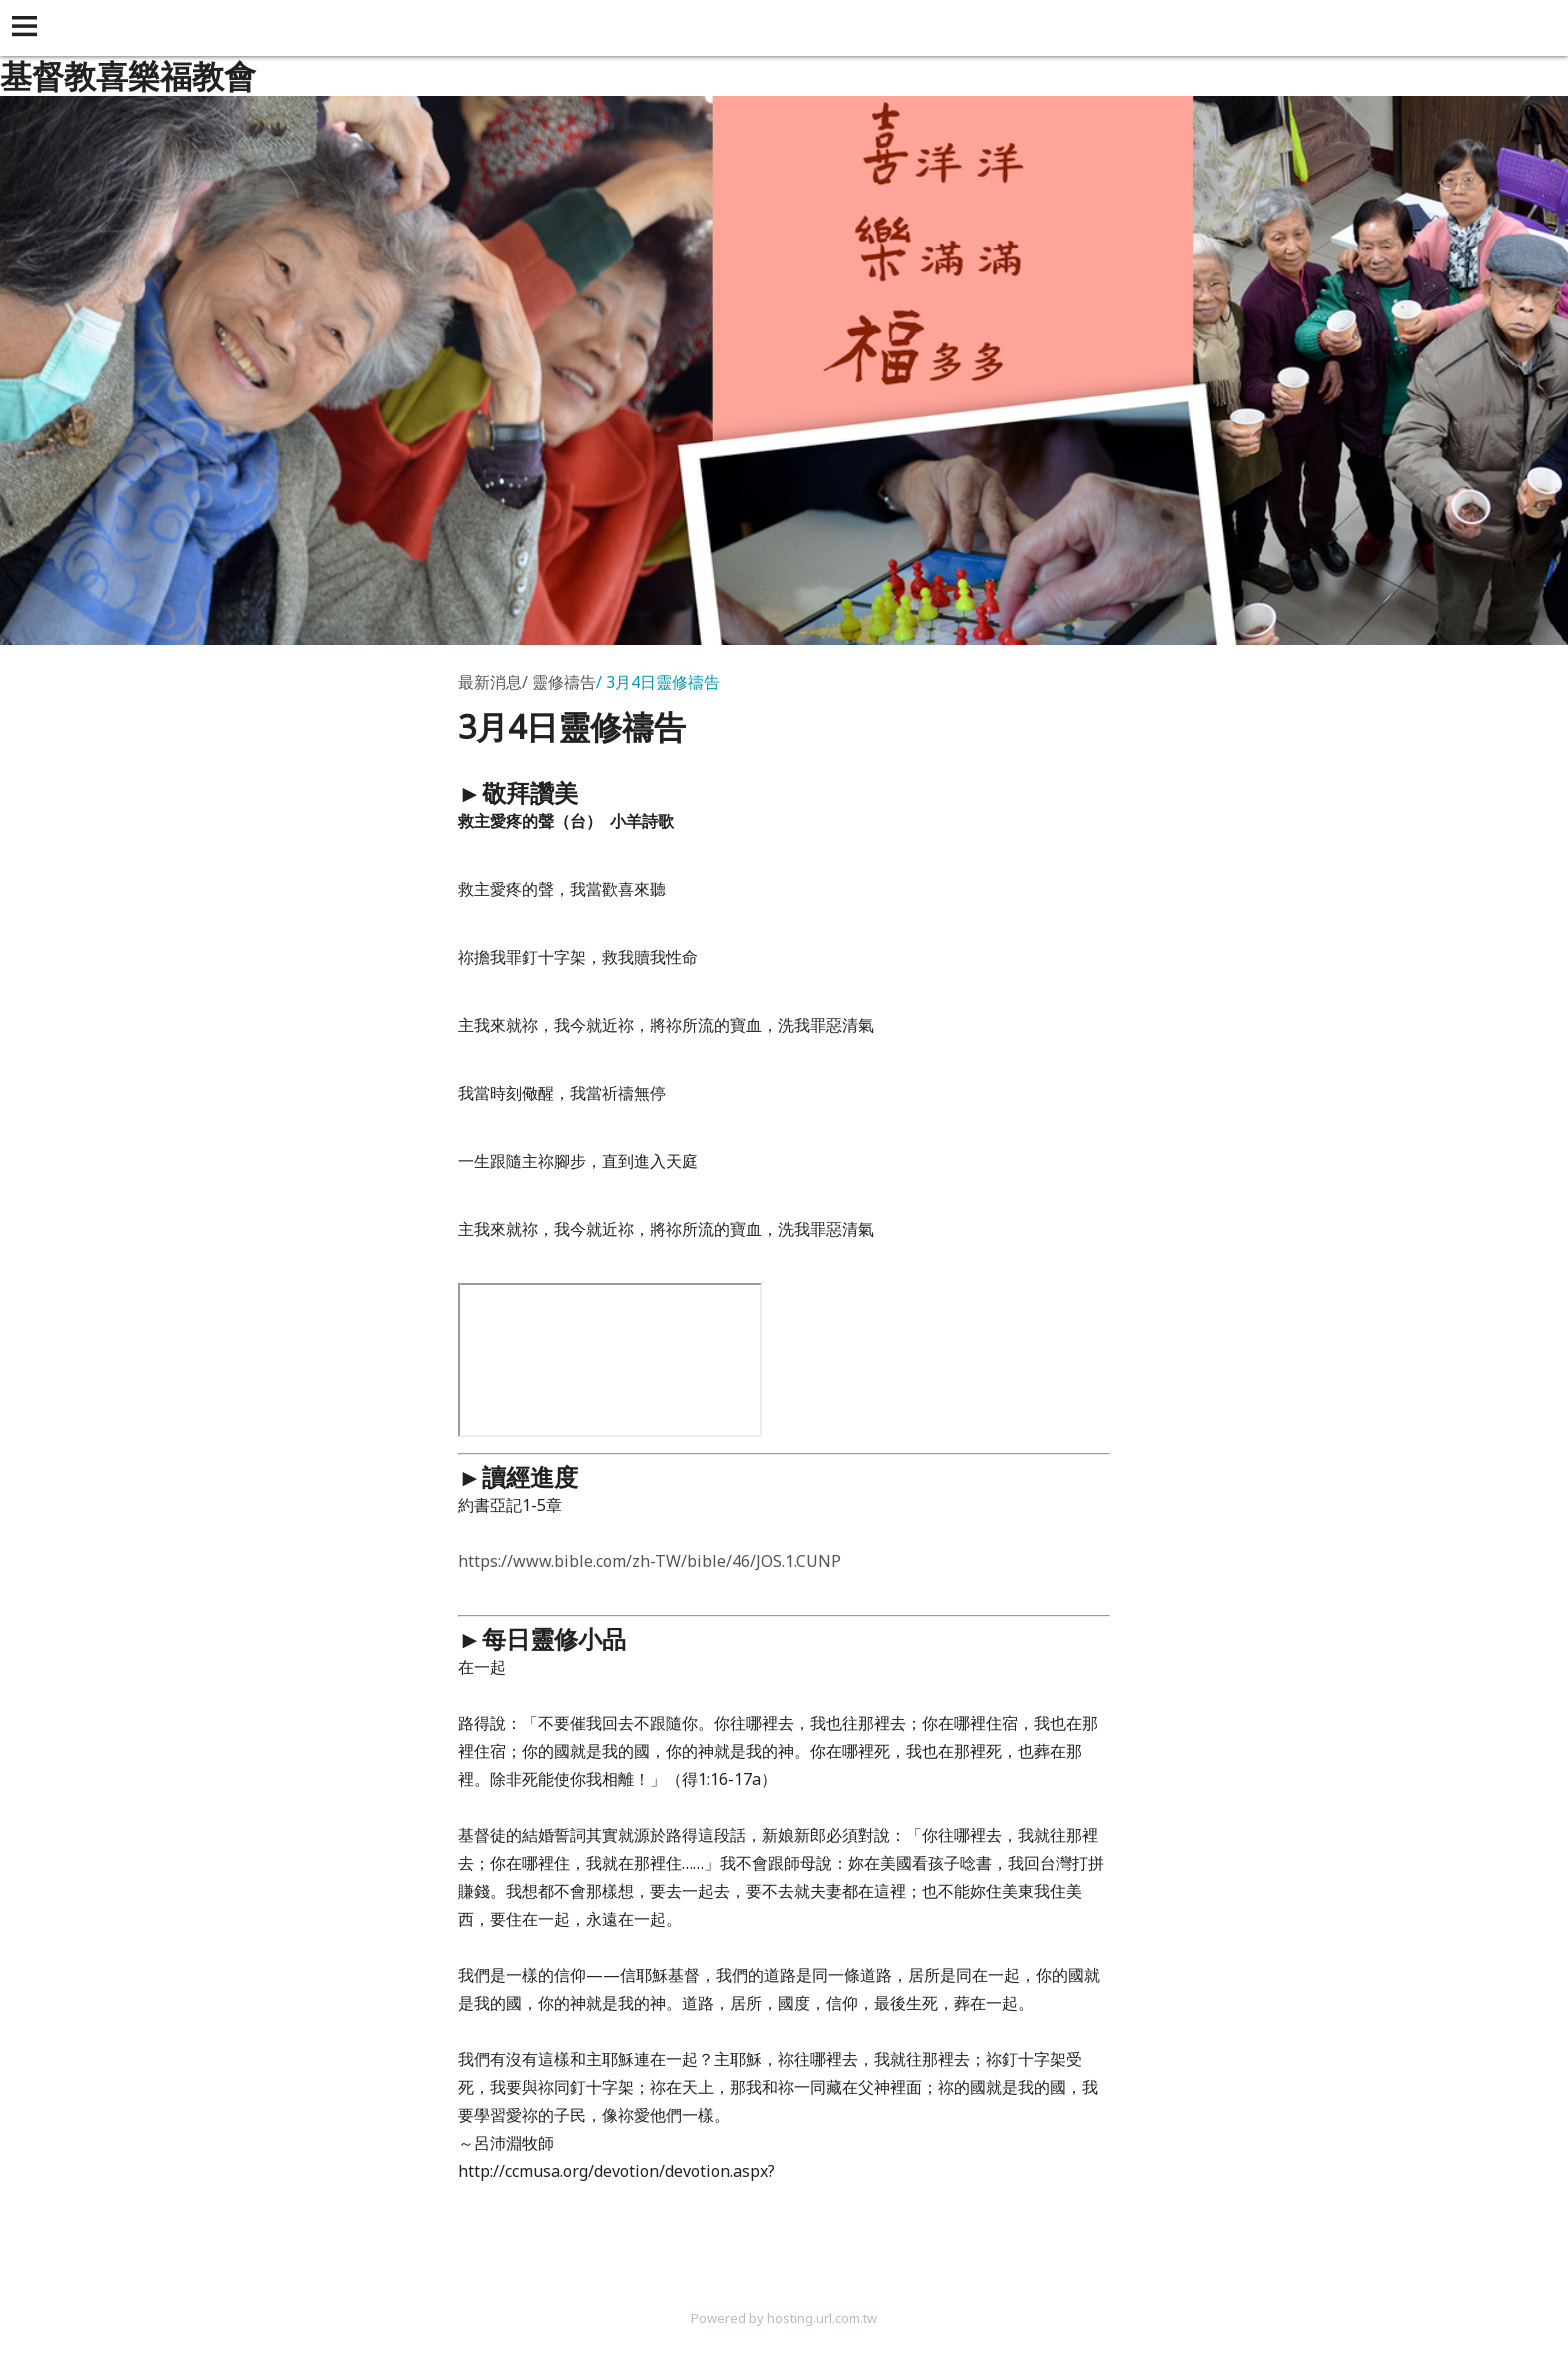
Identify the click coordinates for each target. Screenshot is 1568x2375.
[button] (28, 28)
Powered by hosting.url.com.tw (784, 2318)
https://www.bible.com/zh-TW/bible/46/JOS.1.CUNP (649, 1561)
